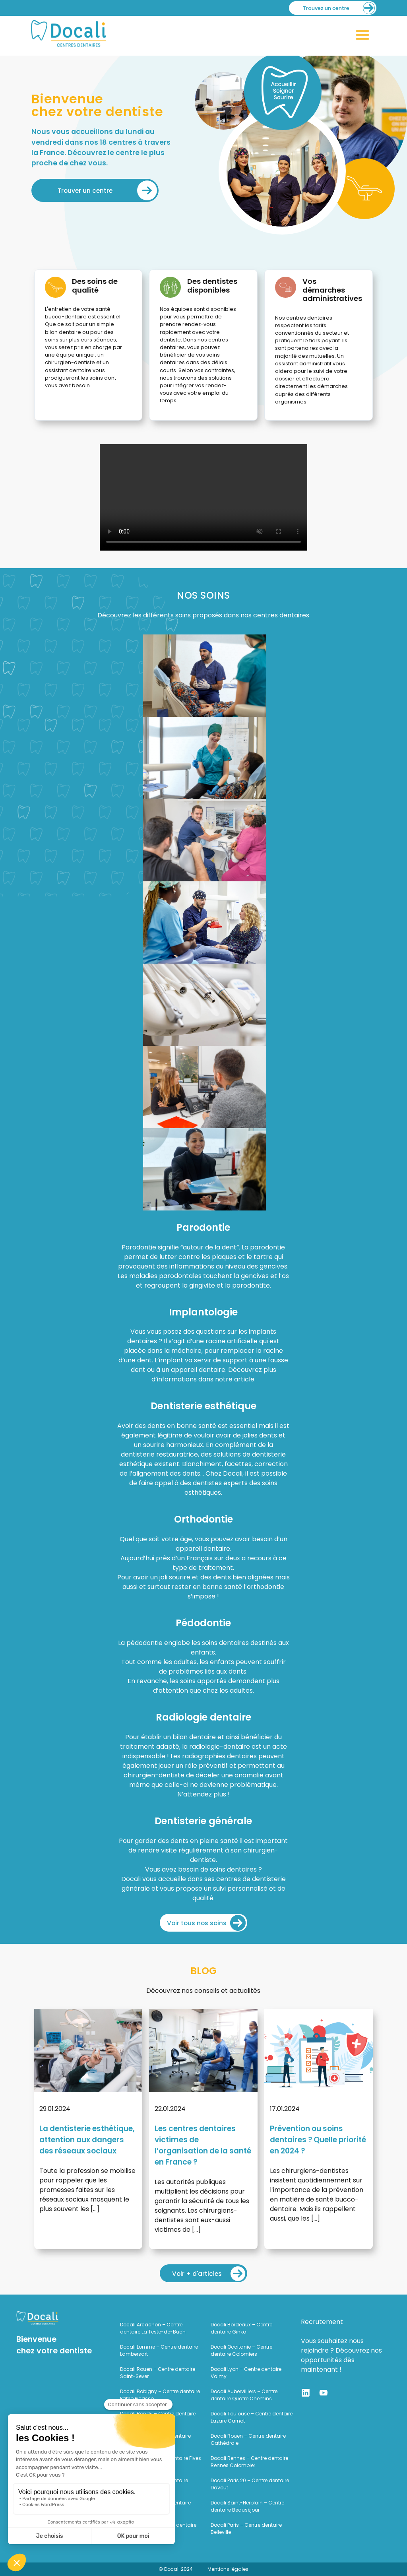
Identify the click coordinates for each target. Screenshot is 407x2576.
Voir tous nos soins (197, 1923)
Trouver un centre (85, 190)
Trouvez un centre (326, 8)
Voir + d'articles (197, 2274)
